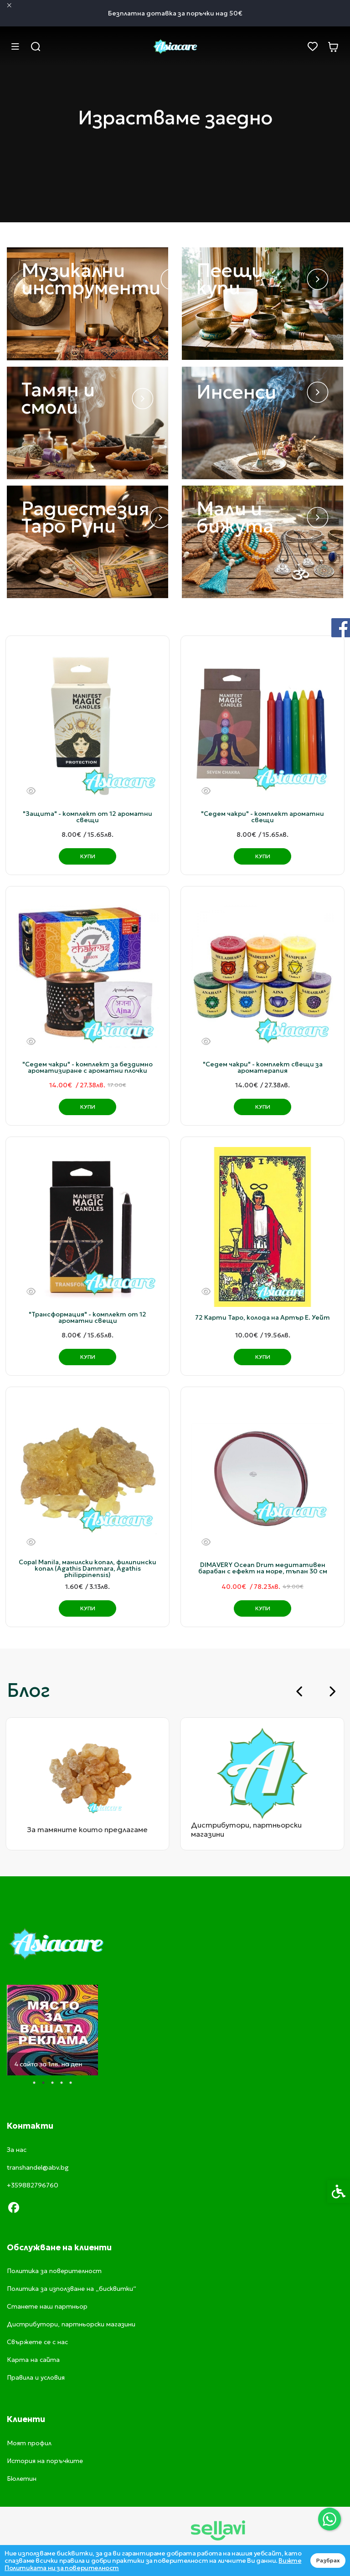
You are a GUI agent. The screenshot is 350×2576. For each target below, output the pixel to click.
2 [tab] (43, 2082)
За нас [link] (16, 2150)
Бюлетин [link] (21, 2478)
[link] (329, 2519)
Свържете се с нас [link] (37, 2342)
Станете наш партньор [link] (47, 2306)
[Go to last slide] (299, 1691)
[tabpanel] (52, 2030)
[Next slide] (331, 1691)
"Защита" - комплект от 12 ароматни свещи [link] (87, 816)
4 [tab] (61, 2082)
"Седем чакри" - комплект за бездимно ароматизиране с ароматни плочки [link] (87, 1067)
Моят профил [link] (29, 2443)
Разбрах (328, 2560)
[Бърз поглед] (31, 791)
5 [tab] (70, 2082)
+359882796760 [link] (32, 2185)
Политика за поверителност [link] (54, 2271)
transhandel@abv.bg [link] (38, 2167)
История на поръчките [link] (45, 2461)
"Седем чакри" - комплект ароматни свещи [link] (262, 816)
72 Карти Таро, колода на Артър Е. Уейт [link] (262, 1317)
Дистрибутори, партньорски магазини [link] (71, 2324)
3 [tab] (52, 2082)
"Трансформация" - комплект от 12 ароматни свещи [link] (87, 1317)
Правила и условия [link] (36, 2377)
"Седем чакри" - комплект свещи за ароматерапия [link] (263, 1067)
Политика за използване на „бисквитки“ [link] (71, 2288)
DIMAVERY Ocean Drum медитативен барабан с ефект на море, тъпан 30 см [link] (262, 1568)
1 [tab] (34, 2082)
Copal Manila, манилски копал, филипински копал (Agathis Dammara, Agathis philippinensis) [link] (87, 1568)
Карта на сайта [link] (33, 2360)
